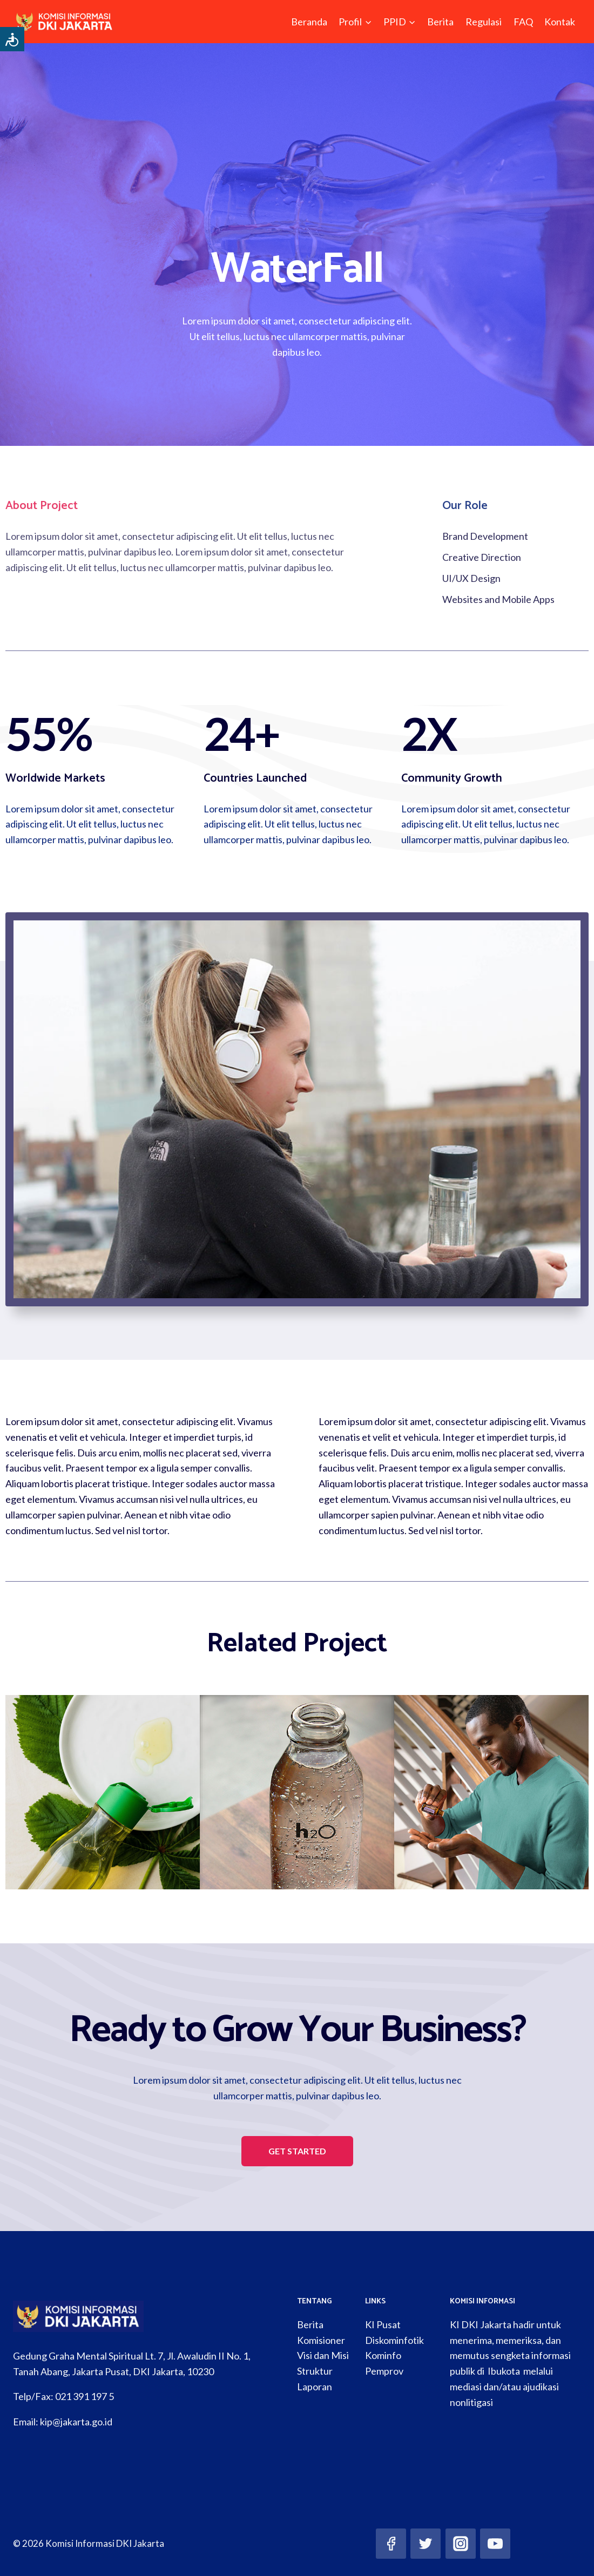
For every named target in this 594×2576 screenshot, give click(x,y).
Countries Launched (255, 778)
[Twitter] (425, 2543)
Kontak (559, 22)
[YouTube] (495, 2543)
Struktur (315, 2371)
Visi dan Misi (323, 2355)
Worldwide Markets (55, 778)
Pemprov (384, 2371)
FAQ (523, 22)
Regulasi (483, 22)
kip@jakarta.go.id (76, 2422)
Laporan (314, 2386)
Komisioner (321, 2340)
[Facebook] (391, 2543)
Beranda (309, 22)
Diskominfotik (394, 2340)
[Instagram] (461, 2543)
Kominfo (383, 2355)
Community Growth (451, 778)
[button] (297, 2151)
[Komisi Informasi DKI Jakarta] (64, 21)
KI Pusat (383, 2324)
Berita (440, 22)
